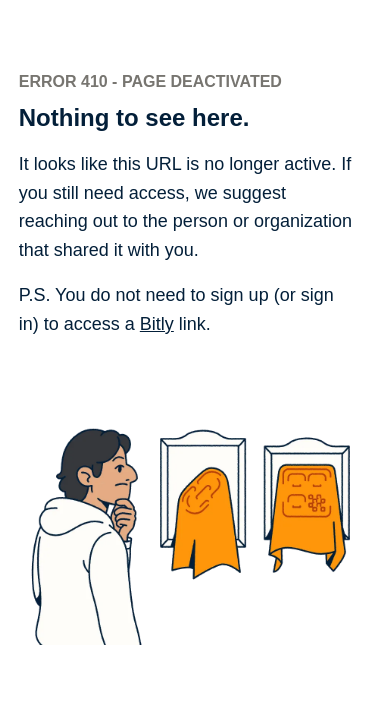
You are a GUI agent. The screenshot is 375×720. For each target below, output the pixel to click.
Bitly (157, 324)
